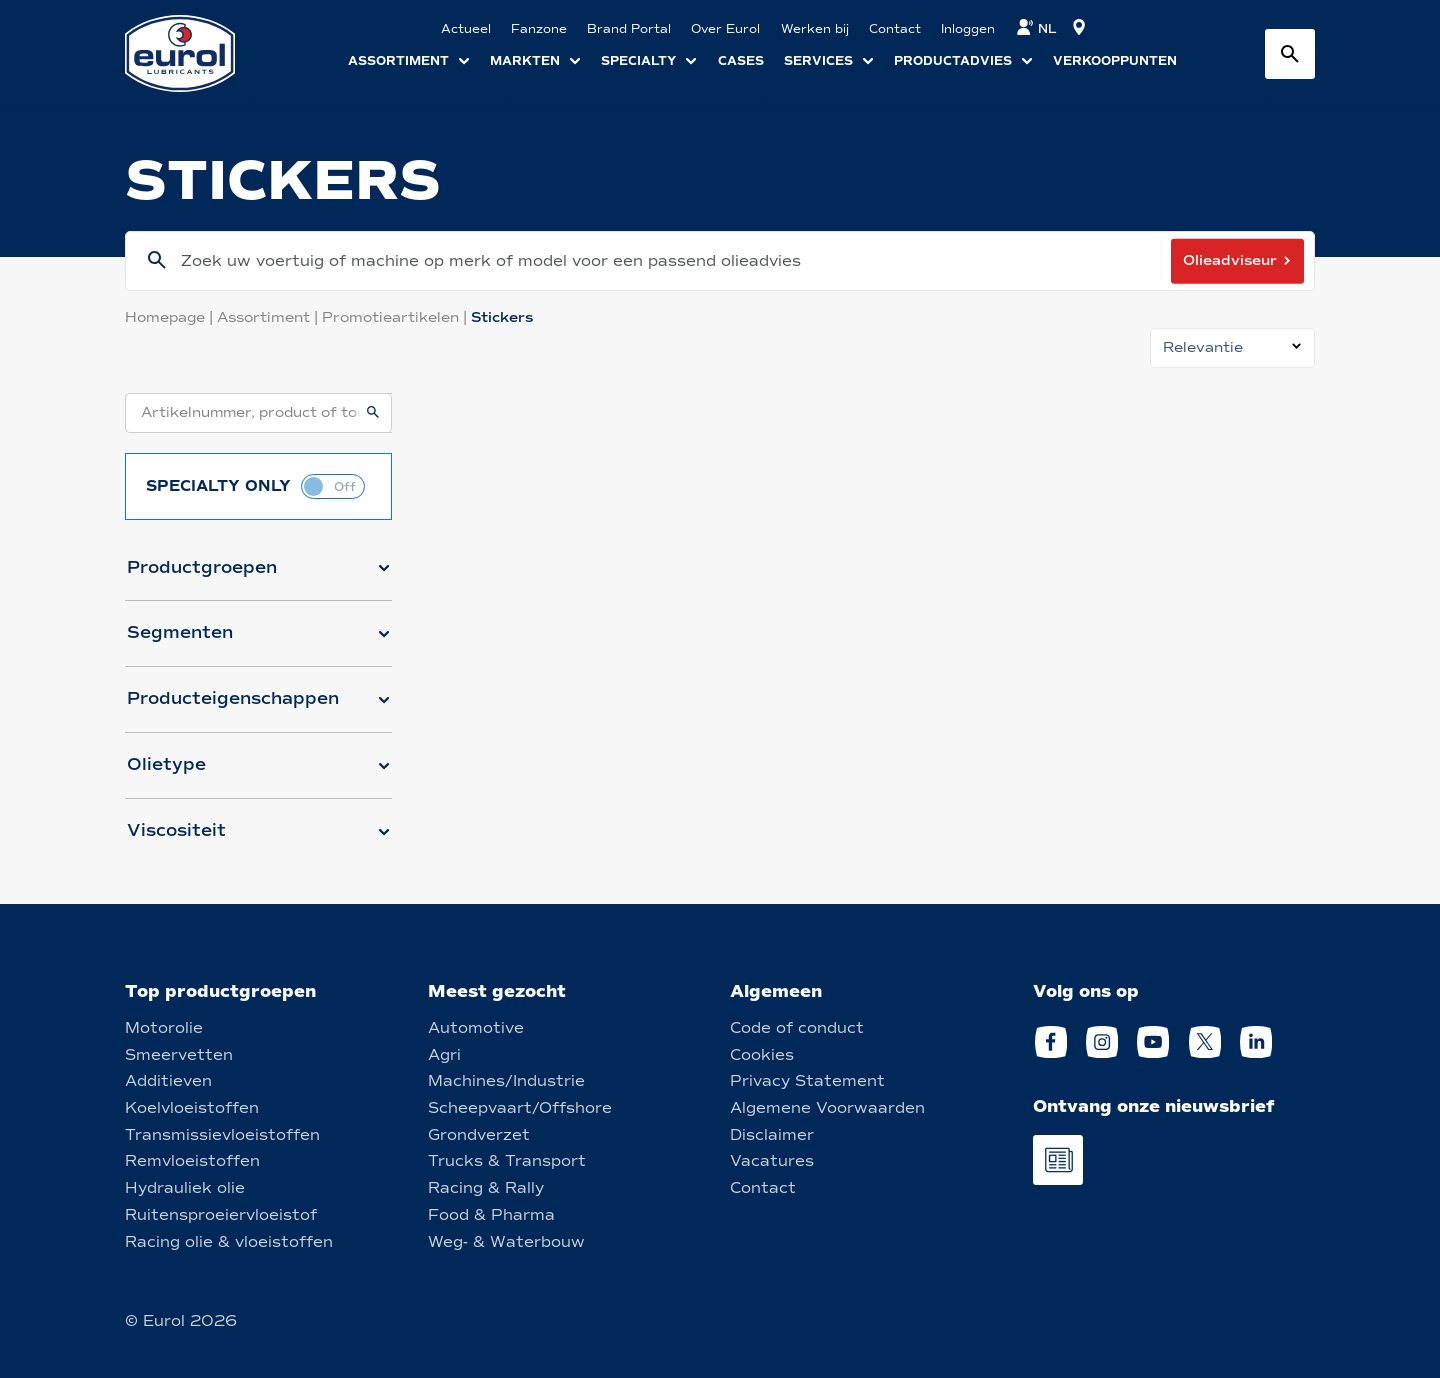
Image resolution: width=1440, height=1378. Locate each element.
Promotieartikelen (396, 317)
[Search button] (1290, 54)
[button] (258, 576)
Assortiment (269, 317)
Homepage (171, 317)
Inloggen (968, 29)
